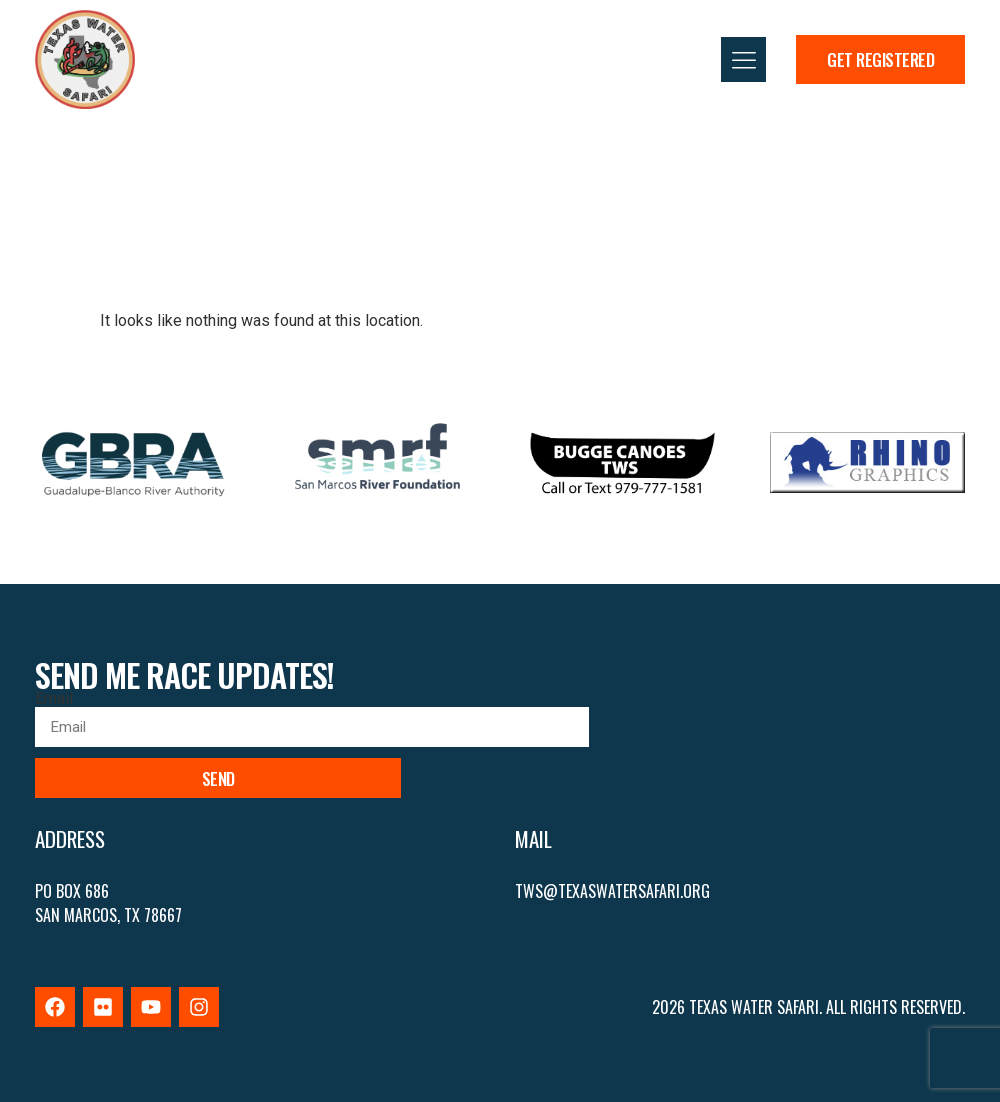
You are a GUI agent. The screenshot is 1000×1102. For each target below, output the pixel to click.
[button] (743, 59)
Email (54, 699)
